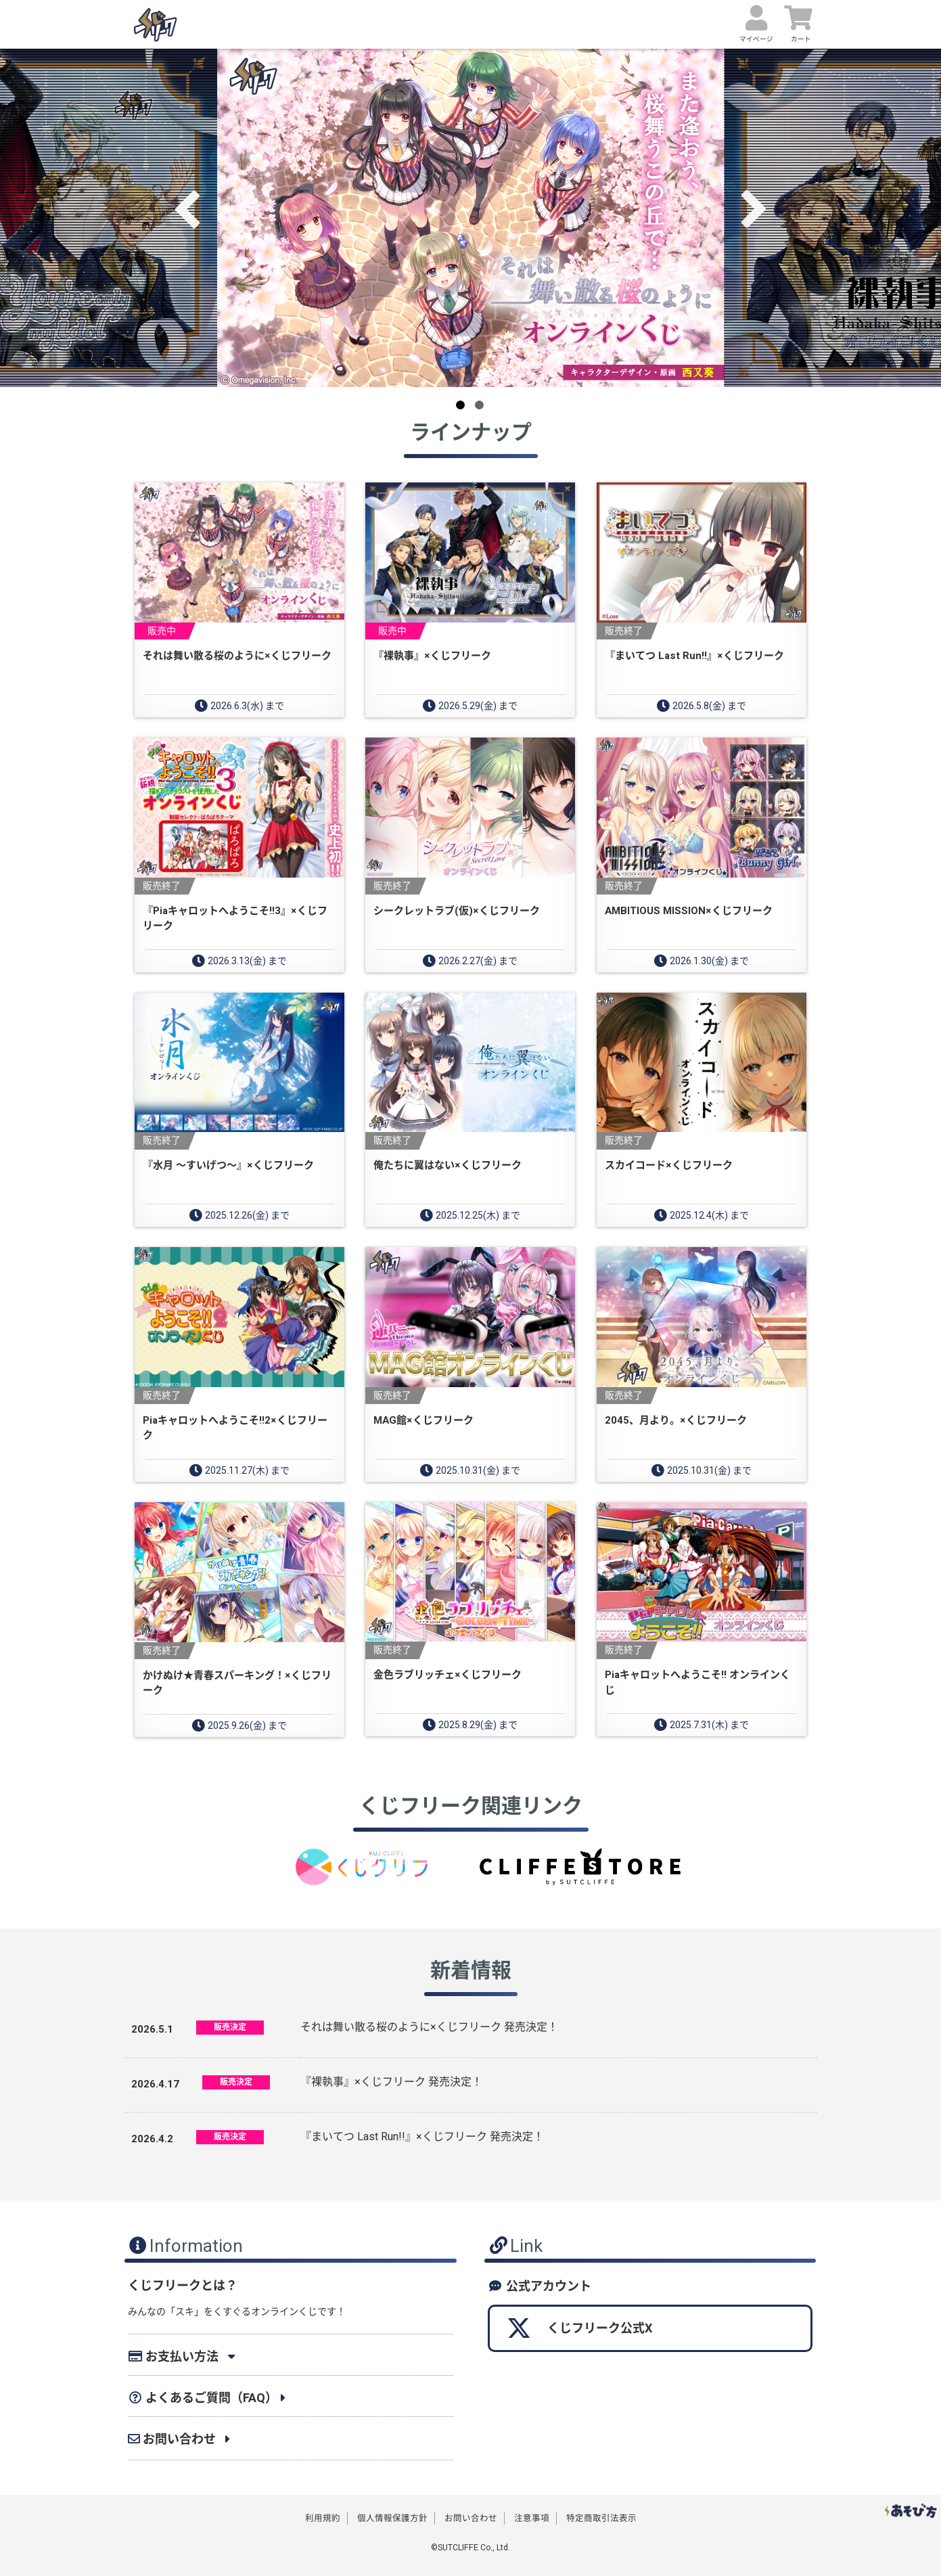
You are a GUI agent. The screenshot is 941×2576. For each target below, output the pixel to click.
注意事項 (531, 2518)
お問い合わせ (470, 2518)
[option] (471, 218)
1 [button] (460, 405)
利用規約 (322, 2518)
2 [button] (479, 405)
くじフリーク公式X (579, 2328)
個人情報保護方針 (392, 2518)
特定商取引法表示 (601, 2518)
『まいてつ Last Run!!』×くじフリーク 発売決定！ (422, 2137)
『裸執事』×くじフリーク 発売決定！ (391, 2082)
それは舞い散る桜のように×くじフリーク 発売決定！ (429, 2027)
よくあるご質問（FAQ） (203, 2398)
